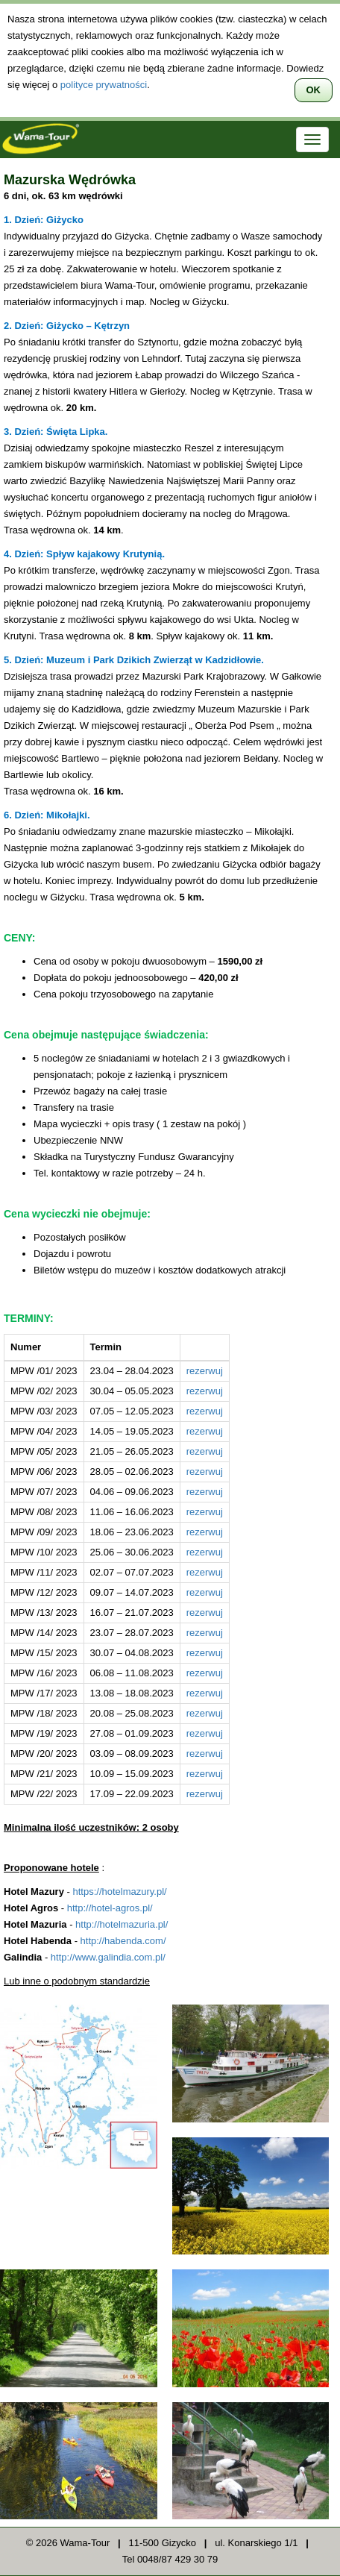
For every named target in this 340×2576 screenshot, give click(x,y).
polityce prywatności (103, 84)
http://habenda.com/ (123, 1940)
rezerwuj (204, 1370)
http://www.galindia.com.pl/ (108, 1957)
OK (313, 89)
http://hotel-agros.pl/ (110, 1908)
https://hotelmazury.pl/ (119, 1891)
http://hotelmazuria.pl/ (121, 1924)
